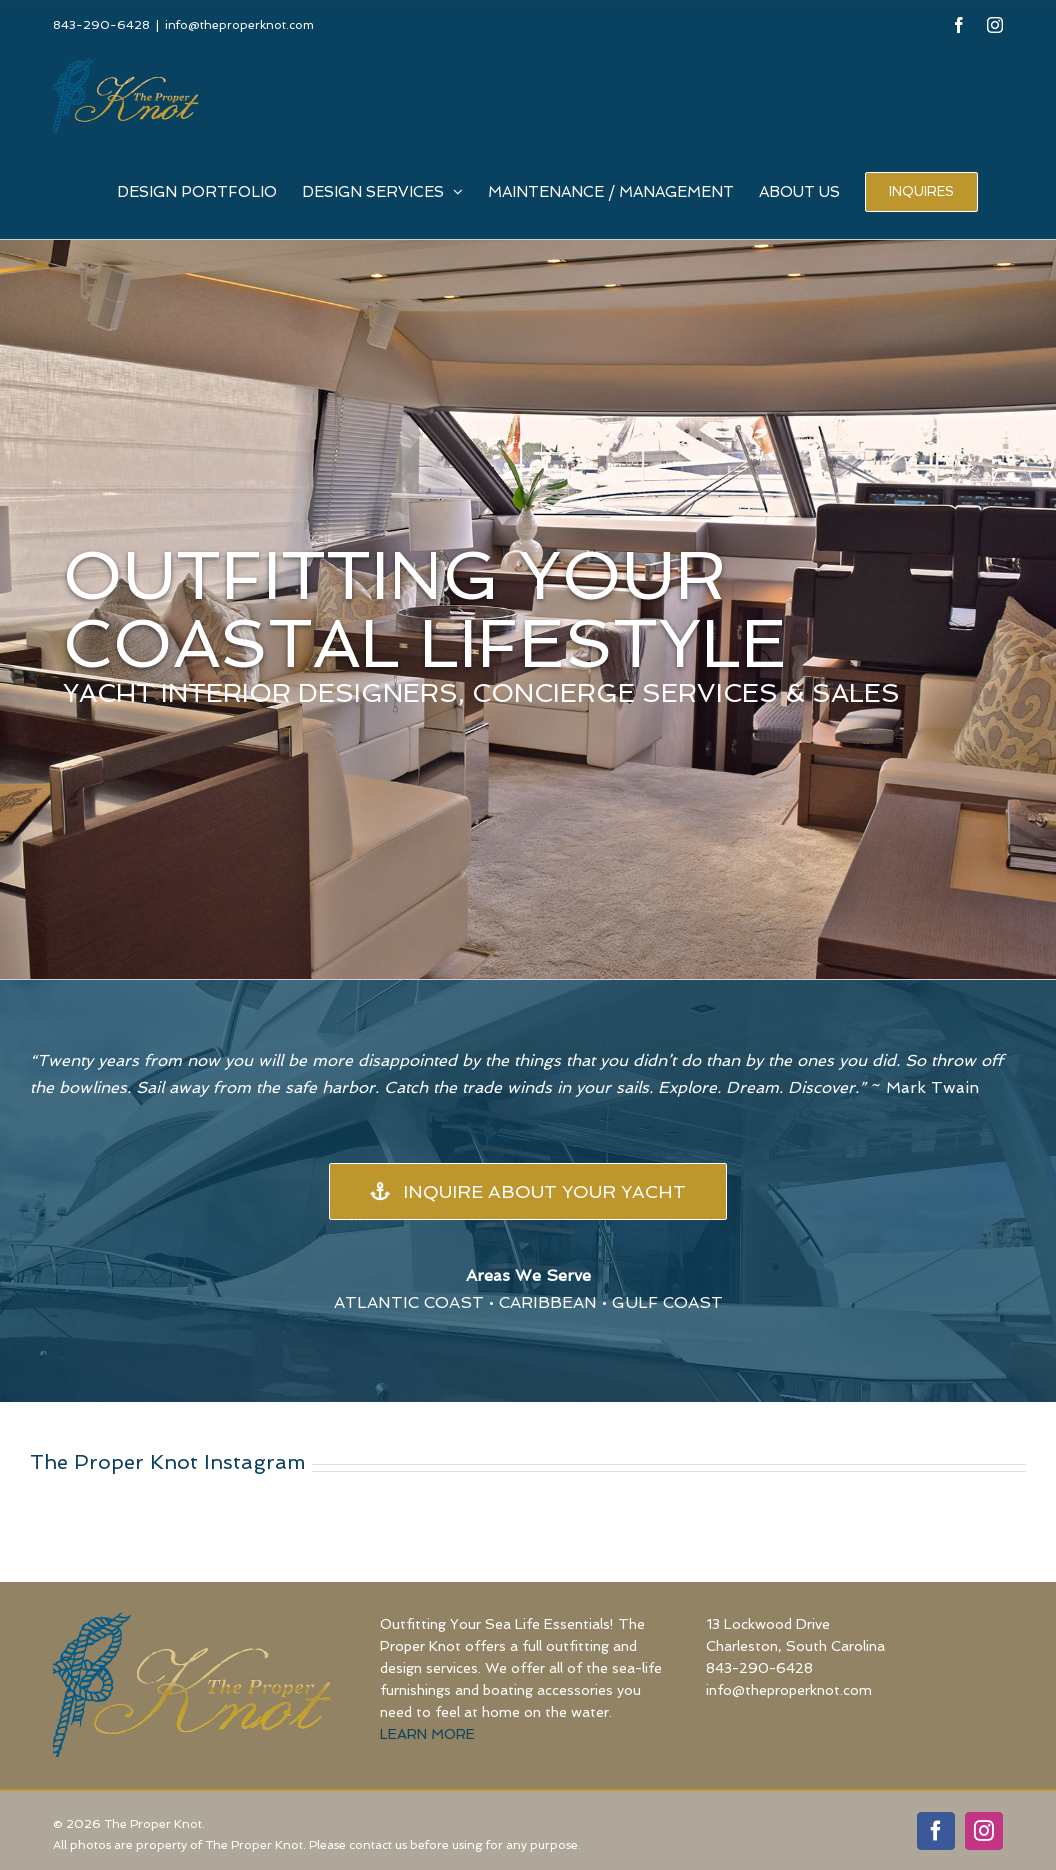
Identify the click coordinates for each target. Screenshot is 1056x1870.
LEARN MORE (427, 1734)
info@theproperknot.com (239, 25)
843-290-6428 (759, 1668)
